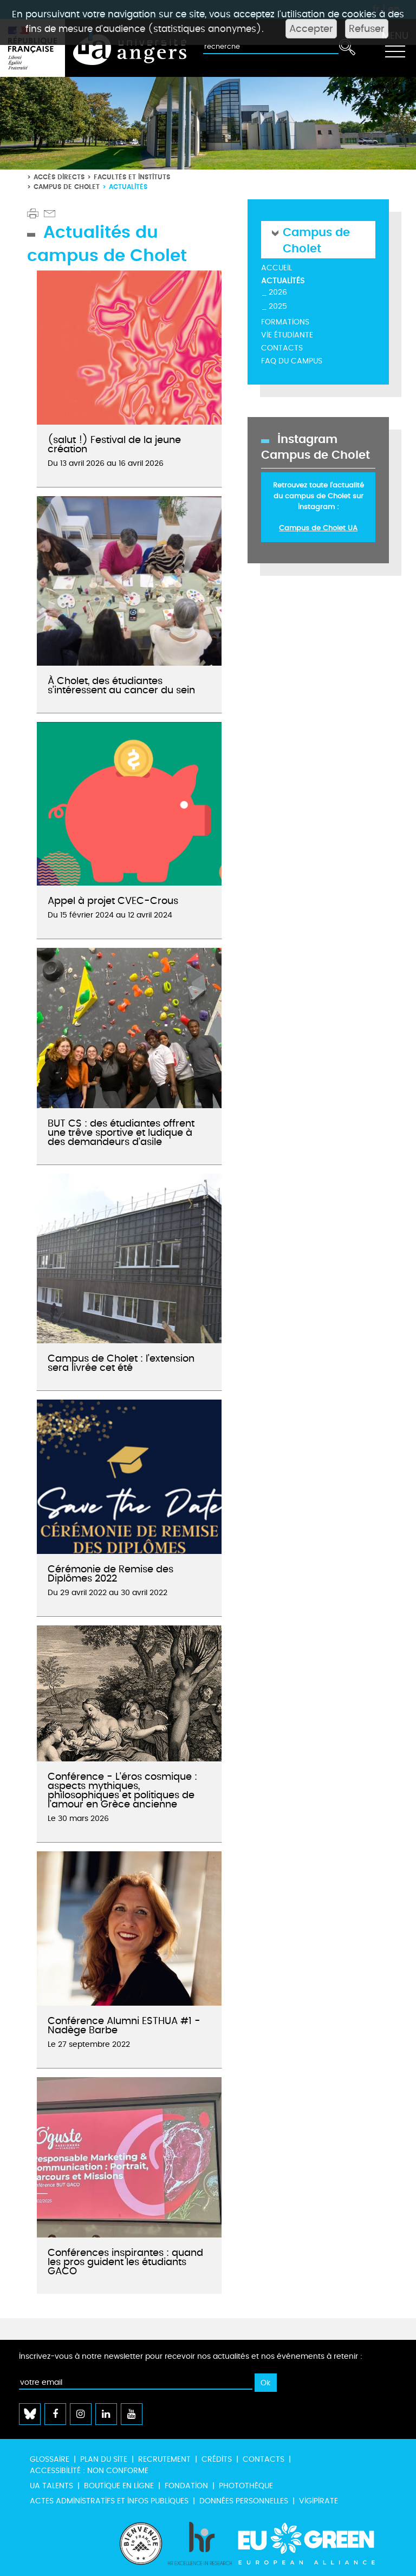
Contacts (282, 348)
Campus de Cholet (67, 186)
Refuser (367, 28)
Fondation (186, 2486)
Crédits (217, 2459)
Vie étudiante (287, 335)
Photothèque (246, 2486)
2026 (278, 292)
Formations (285, 322)
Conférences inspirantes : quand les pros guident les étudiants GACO (125, 2262)
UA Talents (51, 2486)
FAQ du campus (291, 361)
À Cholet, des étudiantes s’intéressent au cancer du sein (121, 686)
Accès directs (59, 176)
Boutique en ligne (119, 2486)
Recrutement (164, 2459)
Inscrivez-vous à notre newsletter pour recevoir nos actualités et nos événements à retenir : (190, 2356)
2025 (278, 306)
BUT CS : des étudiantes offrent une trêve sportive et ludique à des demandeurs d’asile (121, 1132)
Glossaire (49, 2459)
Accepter (311, 28)
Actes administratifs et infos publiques (109, 2501)
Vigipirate (318, 2501)
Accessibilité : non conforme (89, 2470)
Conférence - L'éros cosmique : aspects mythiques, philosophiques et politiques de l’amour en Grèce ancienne (122, 1791)
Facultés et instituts (132, 176)
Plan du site (103, 2459)
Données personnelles (243, 2501)
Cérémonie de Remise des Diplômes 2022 (110, 1574)
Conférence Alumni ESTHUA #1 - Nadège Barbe (124, 2026)
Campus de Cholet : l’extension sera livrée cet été (121, 1363)
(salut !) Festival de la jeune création (114, 445)
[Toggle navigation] (395, 48)
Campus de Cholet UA (318, 528)
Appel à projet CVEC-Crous (113, 901)
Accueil (276, 268)
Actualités (282, 281)
